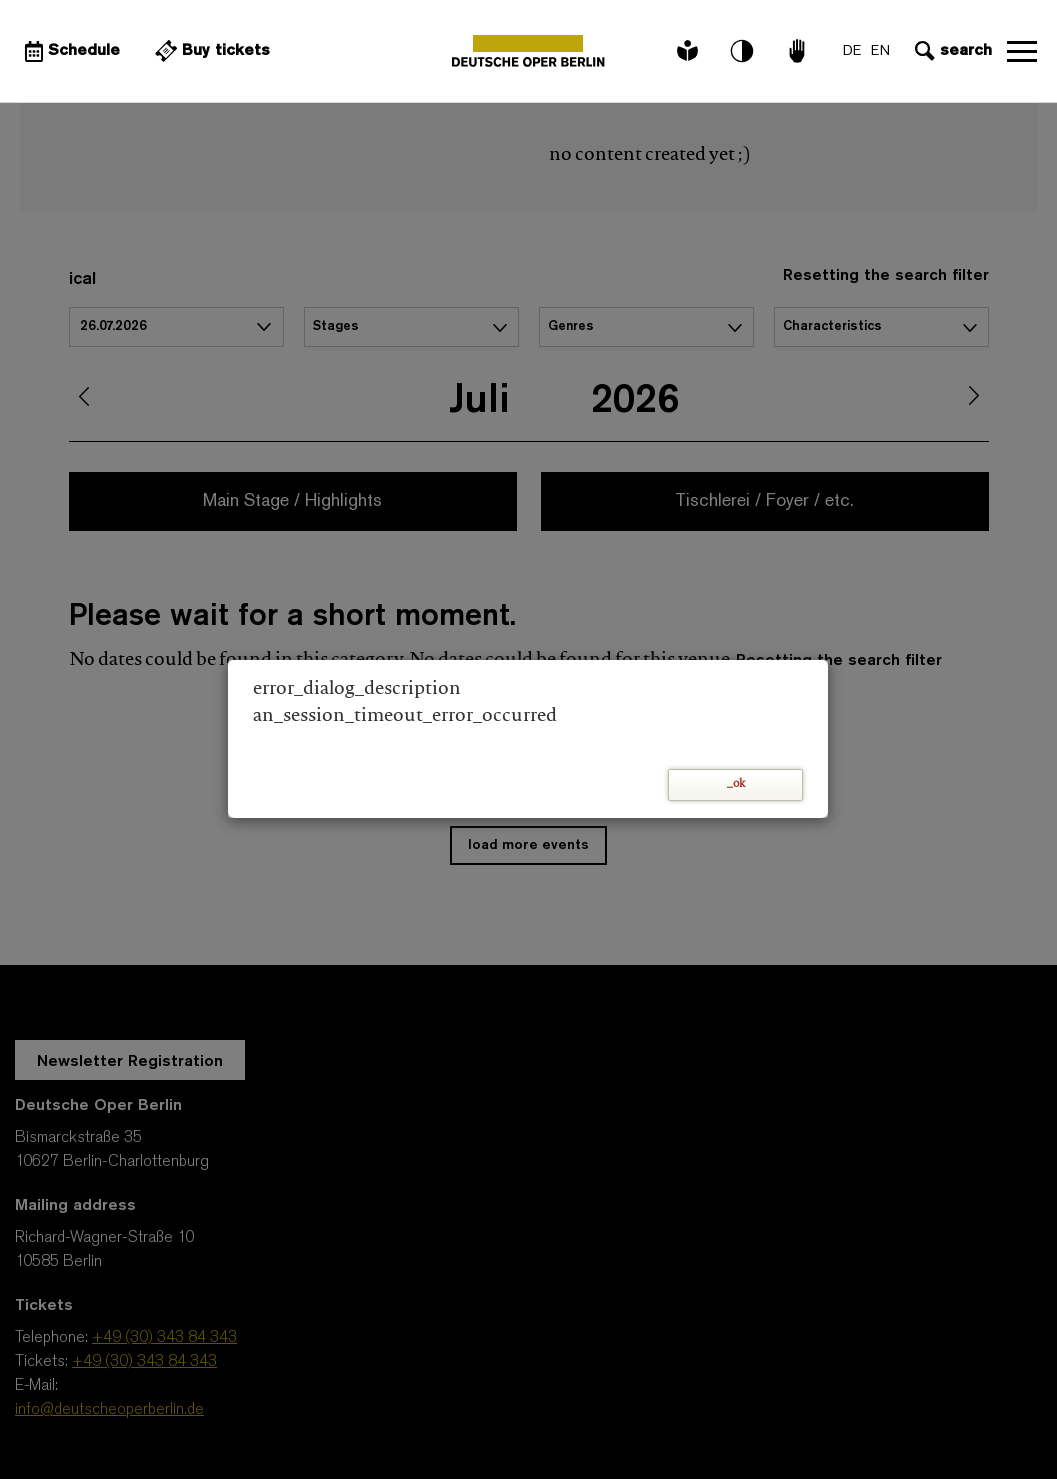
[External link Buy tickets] (210, 51)
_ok (736, 784)
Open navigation (1022, 51)
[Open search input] (951, 51)
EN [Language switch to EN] (880, 51)
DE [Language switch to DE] (852, 51)
